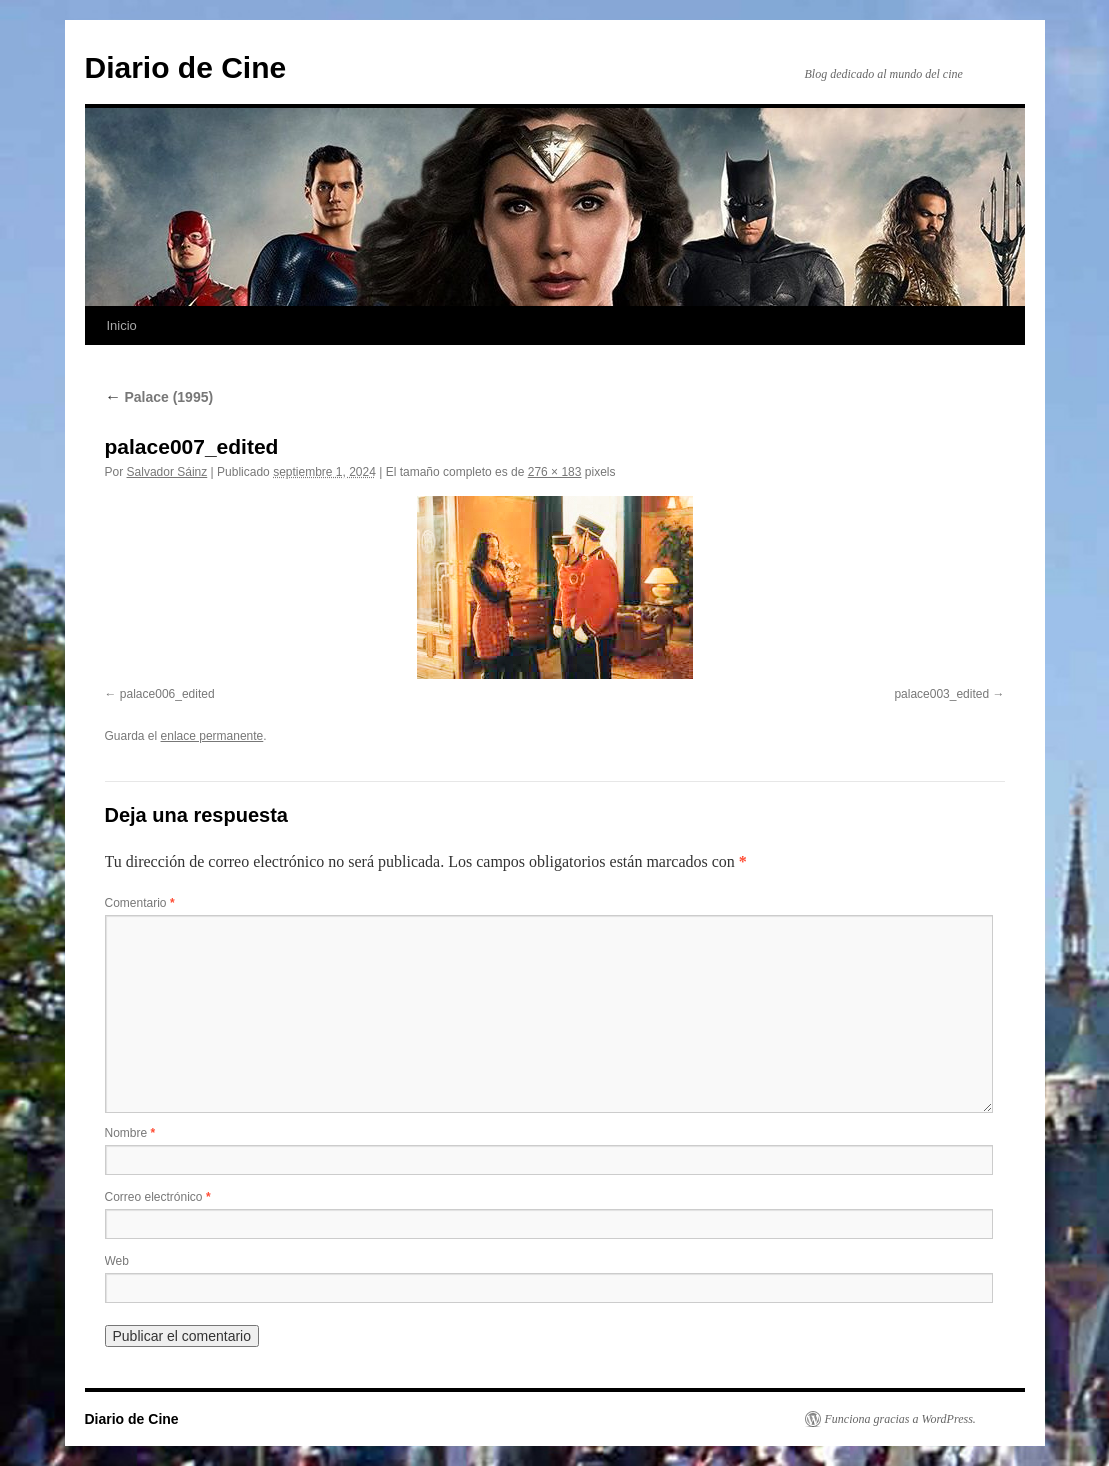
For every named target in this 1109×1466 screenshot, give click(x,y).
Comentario (140, 903)
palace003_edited (941, 694)
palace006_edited (167, 694)
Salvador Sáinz (167, 472)
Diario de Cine (186, 67)
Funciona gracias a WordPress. (900, 1419)
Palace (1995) (159, 397)
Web (117, 1261)
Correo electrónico (158, 1197)
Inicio (122, 325)
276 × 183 (555, 472)
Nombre (130, 1133)
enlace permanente (212, 736)
